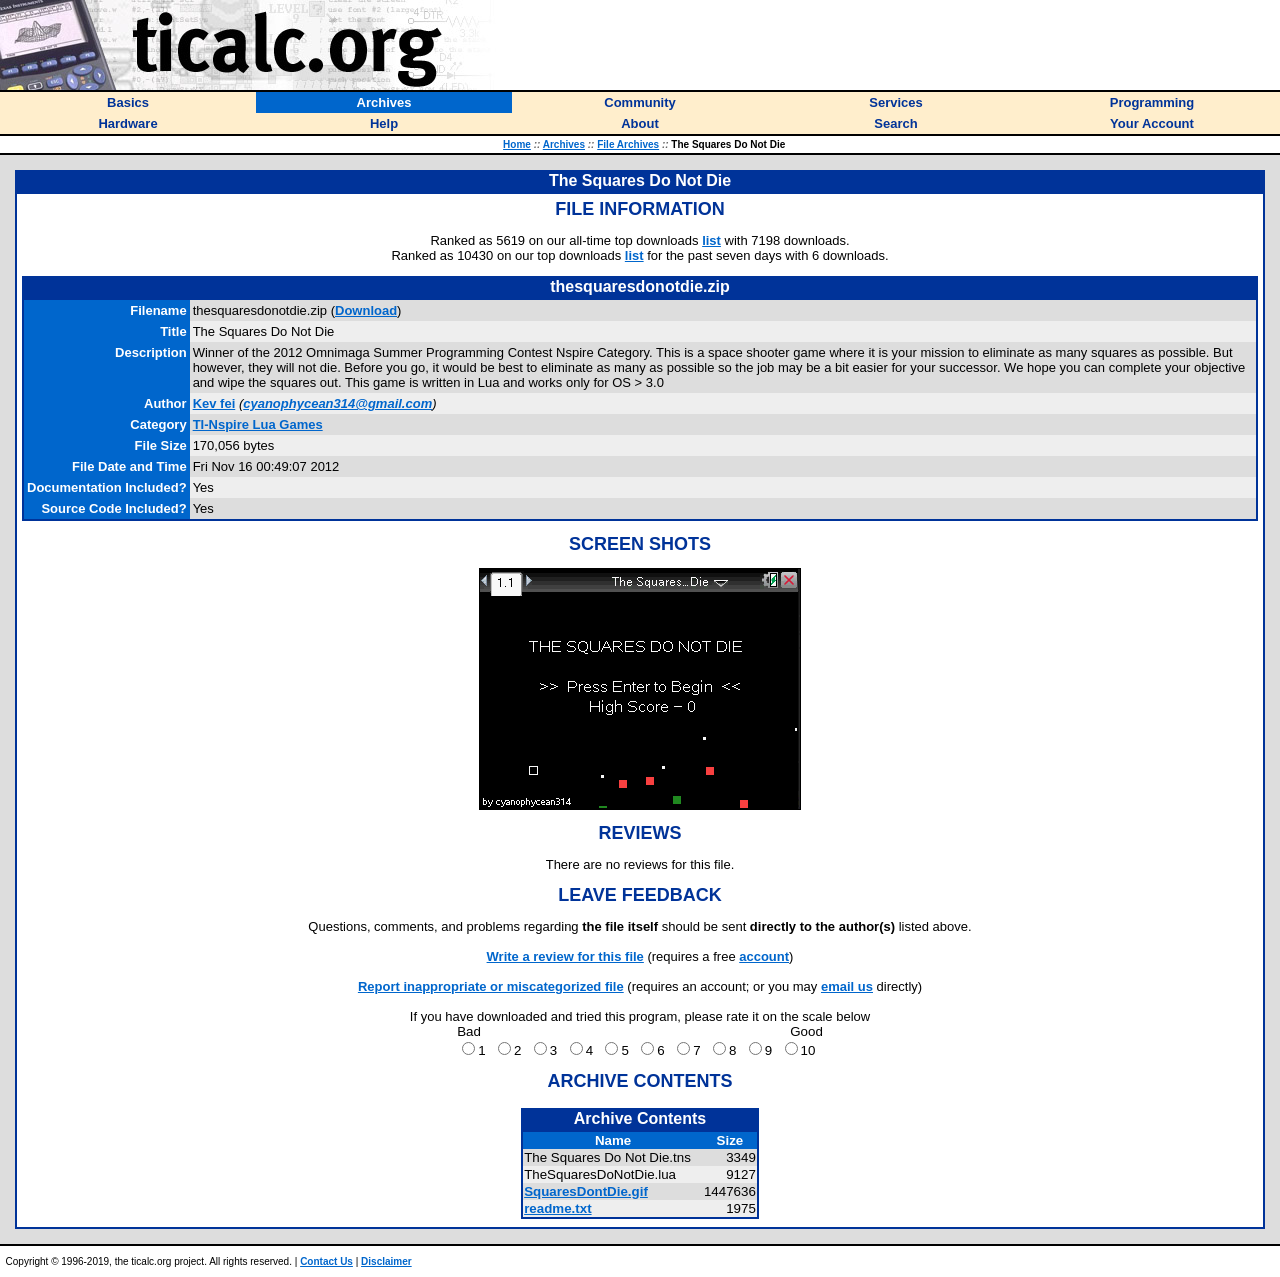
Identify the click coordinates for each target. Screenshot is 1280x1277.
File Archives (628, 144)
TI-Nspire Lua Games (258, 424)
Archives (564, 144)
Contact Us (326, 1261)
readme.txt (557, 1208)
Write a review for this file (565, 956)
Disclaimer (386, 1261)
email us (847, 986)
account (764, 956)
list (711, 240)
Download (366, 310)
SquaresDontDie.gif (586, 1191)
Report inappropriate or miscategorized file (491, 986)
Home (517, 144)
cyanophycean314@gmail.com (337, 403)
